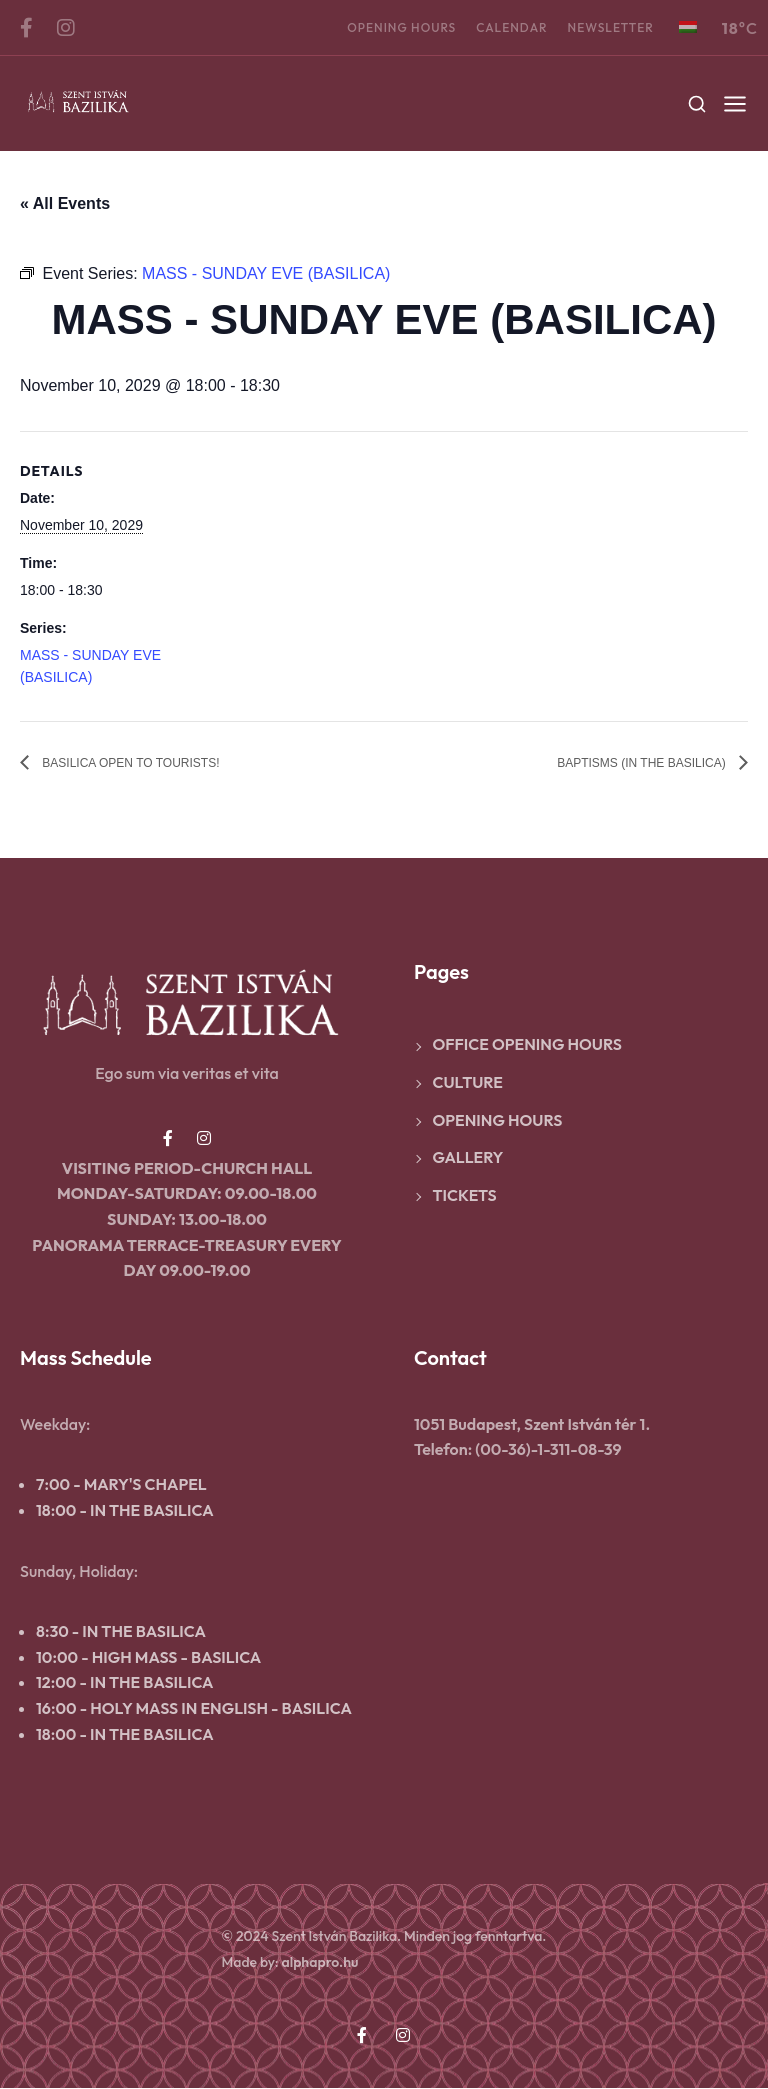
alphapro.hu (319, 1963)
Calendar (511, 27)
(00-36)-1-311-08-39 (548, 1450)
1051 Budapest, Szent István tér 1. (532, 1425)
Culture (468, 1083)
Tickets (465, 1196)
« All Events (65, 203)
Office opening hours (527, 1045)
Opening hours (401, 27)
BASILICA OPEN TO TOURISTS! (159, 763)
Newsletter (611, 27)
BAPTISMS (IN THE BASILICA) (614, 763)
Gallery (468, 1158)
